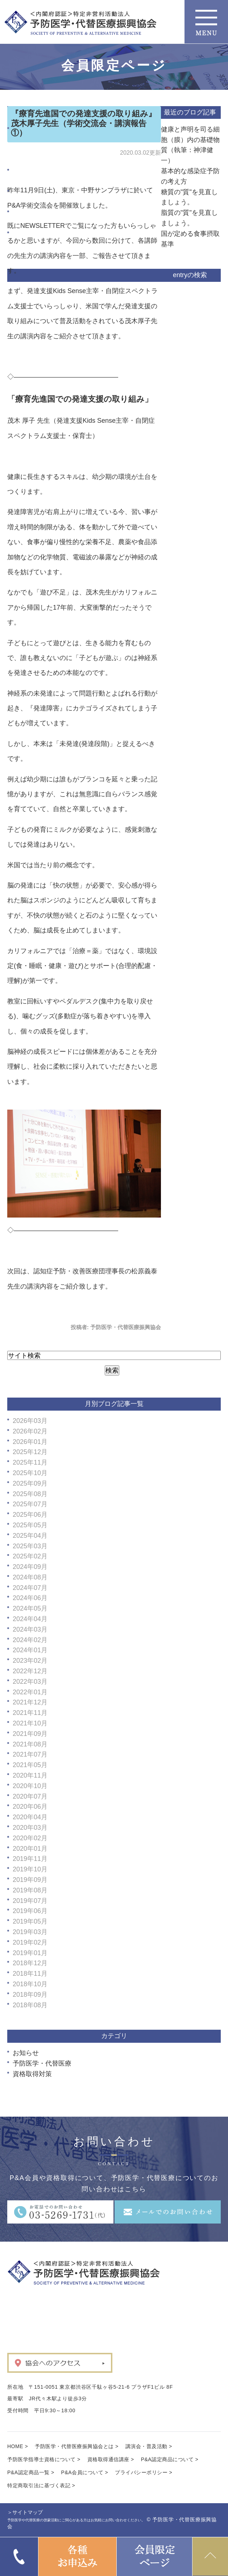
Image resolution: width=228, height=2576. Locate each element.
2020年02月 (30, 1838)
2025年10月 (30, 1473)
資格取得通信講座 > (110, 2459)
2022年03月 (30, 1681)
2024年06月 (30, 1598)
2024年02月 (30, 1640)
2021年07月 (30, 1754)
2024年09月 (30, 1566)
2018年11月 (30, 1973)
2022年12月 (30, 1671)
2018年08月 (30, 2005)
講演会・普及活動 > (148, 2446)
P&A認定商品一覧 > (30, 2472)
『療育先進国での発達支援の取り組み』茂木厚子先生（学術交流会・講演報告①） (83, 123)
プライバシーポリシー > (143, 2472)
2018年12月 (30, 1963)
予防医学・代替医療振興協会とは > (77, 2446)
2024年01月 (30, 1650)
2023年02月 (30, 1660)
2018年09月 (30, 1994)
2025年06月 (30, 1514)
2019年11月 (30, 1858)
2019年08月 (30, 1890)
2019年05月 (30, 1921)
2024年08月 (30, 1577)
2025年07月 (30, 1504)
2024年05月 (30, 1608)
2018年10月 (30, 1984)
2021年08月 (30, 1744)
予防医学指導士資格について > (43, 2459)
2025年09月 (30, 1483)
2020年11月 (30, 1775)
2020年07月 (30, 1796)
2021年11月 (30, 1712)
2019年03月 (30, 1932)
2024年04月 (30, 1619)
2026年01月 (30, 1441)
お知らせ (26, 2053)
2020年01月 (30, 1848)
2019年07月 (30, 1900)
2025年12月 (30, 1452)
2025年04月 (30, 1535)
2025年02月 (30, 1556)
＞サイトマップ (25, 2512)
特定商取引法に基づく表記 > (41, 2485)
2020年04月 (30, 1817)
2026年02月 (30, 1431)
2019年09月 (30, 1879)
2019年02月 (30, 1942)
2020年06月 (30, 1806)
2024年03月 (30, 1629)
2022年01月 (30, 1692)
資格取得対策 (32, 2074)
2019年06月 (30, 1911)
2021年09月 (30, 1733)
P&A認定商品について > (170, 2459)
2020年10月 (30, 1786)
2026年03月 (30, 1420)
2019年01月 (30, 1953)
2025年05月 (30, 1525)
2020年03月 (30, 1827)
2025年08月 (30, 1494)
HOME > (17, 2446)
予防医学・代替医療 (42, 2063)
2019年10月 (30, 1869)
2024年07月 (30, 1587)
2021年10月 (30, 1723)
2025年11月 (30, 1462)
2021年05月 (30, 1765)
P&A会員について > (84, 2472)
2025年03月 (30, 1546)
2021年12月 (30, 1702)
